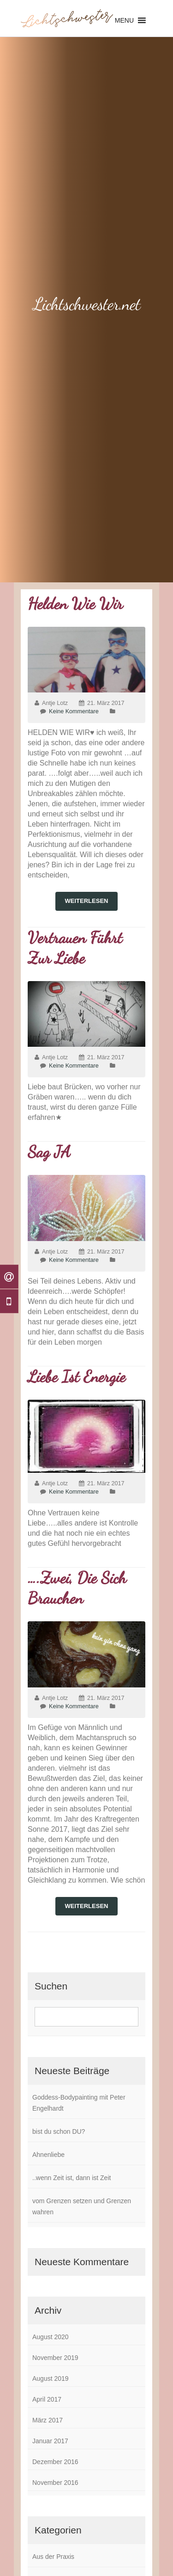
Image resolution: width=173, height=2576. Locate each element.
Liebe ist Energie (76, 1376)
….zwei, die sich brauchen (77, 1588)
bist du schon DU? (58, 2131)
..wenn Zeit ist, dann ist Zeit (71, 2177)
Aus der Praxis (53, 2556)
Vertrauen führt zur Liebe (75, 948)
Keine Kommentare (74, 711)
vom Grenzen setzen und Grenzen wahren (81, 2206)
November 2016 (55, 2482)
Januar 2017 (50, 2441)
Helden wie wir (75, 603)
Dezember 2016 (55, 2461)
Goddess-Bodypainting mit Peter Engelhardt (78, 2103)
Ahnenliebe (48, 2154)
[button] (124, 20)
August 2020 (50, 2337)
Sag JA (49, 1151)
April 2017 (46, 2399)
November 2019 (55, 2357)
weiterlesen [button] (86, 900)
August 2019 (50, 2378)
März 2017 (47, 2420)
